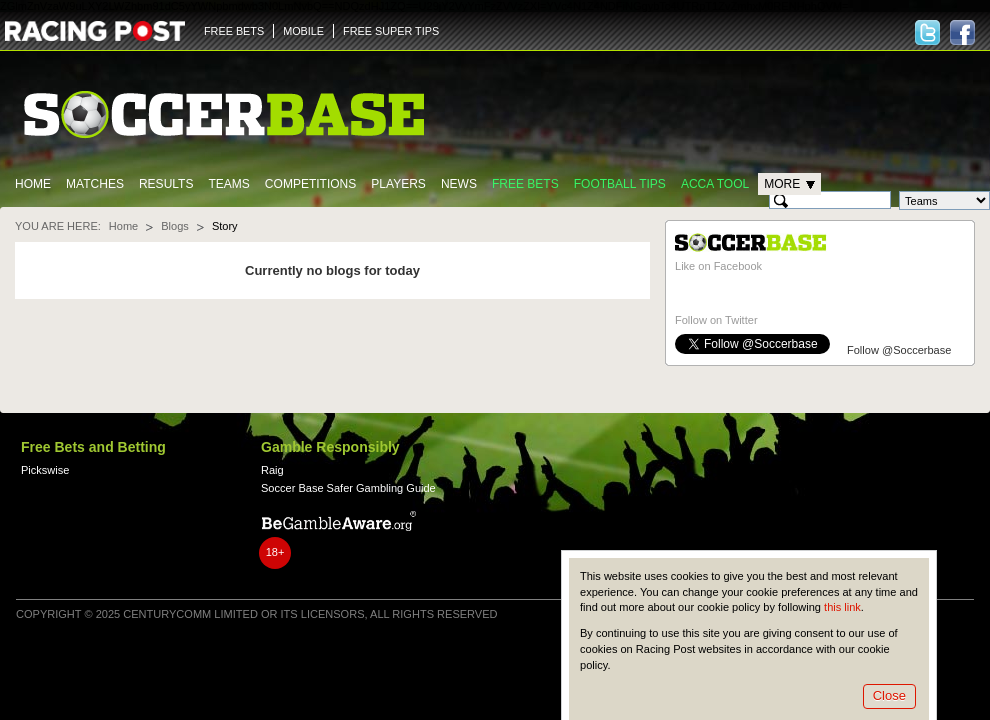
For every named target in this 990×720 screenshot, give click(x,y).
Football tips (620, 184)
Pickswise (45, 470)
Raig (272, 470)
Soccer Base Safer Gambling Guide (348, 488)
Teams (228, 184)
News (459, 184)
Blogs (175, 226)
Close (889, 695)
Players (398, 184)
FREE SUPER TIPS (391, 31)
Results (166, 184)
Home (33, 184)
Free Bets (525, 184)
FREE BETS (234, 31)
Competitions (310, 184)
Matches (95, 184)
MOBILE (303, 31)
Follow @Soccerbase (899, 350)
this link (842, 607)
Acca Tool (715, 184)
